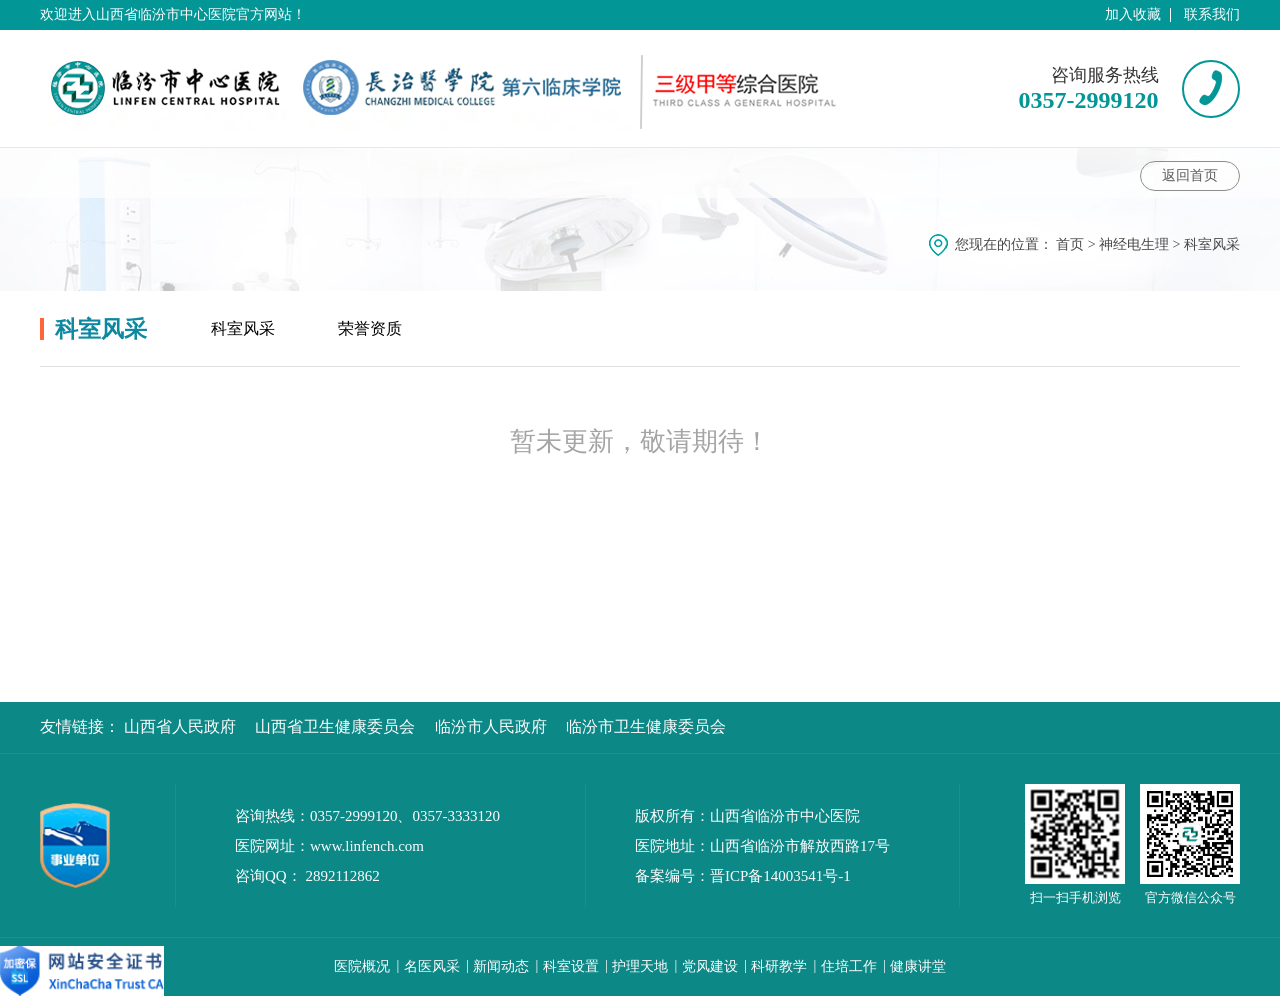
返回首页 (1190, 175)
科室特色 (596, 172)
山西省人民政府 (180, 726)
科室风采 (832, 172)
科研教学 (779, 966)
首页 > (1077, 244)
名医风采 (432, 966)
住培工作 (849, 966)
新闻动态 (501, 966)
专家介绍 (349, 172)
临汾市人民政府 (491, 726)
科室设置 (571, 966)
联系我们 (1212, 14)
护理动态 (717, 172)
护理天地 (640, 966)
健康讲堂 (471, 172)
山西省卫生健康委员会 (335, 726)
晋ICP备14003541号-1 (780, 876)
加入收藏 (1133, 14)
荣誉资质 (370, 328)
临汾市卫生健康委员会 (646, 726)
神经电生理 (1134, 244)
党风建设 (710, 966)
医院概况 (362, 966)
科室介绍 (94, 172)
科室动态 (231, 172)
